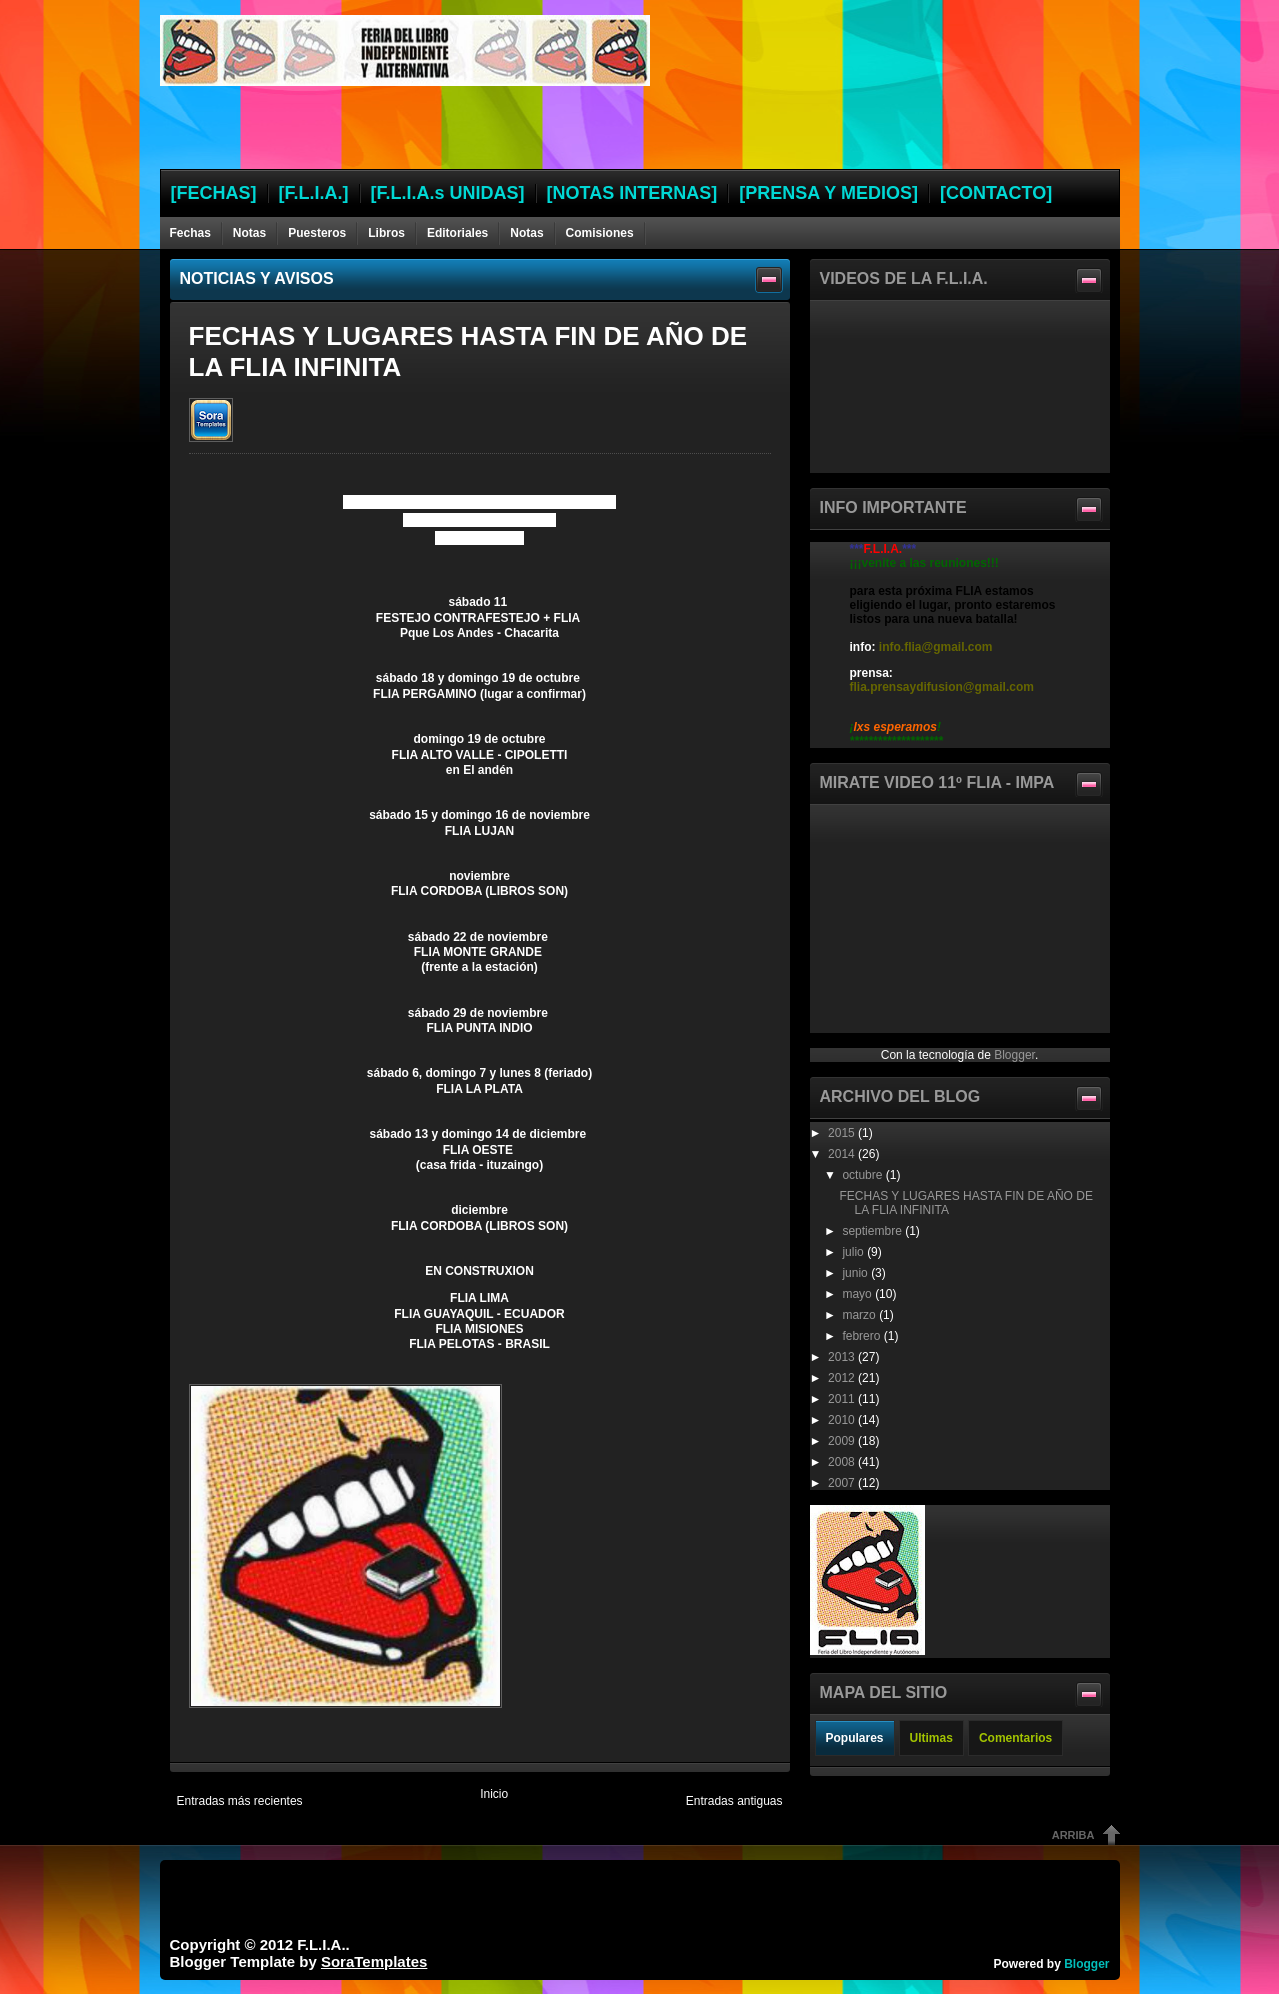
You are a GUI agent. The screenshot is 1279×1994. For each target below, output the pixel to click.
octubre (863, 1175)
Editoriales (457, 233)
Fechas (190, 233)
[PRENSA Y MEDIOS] (828, 193)
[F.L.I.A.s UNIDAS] (448, 193)
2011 (843, 1399)
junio (856, 1273)
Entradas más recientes (240, 1801)
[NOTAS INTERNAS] (632, 193)
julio (854, 1252)
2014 (843, 1154)
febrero (862, 1336)
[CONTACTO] (996, 193)
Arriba (1073, 1835)
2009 (843, 1441)
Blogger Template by (299, 1961)
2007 (843, 1483)
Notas (249, 233)
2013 (843, 1357)
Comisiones (600, 233)
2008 (843, 1462)
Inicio (494, 1794)
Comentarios (1015, 1738)
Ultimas (931, 1738)
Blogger (1014, 1055)
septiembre (873, 1231)
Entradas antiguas (734, 1801)
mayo (858, 1294)
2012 (843, 1378)
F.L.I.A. (321, 1944)
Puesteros (317, 233)
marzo (860, 1315)
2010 (843, 1420)
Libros (386, 233)
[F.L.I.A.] (314, 193)
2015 (843, 1133)
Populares (855, 1738)
